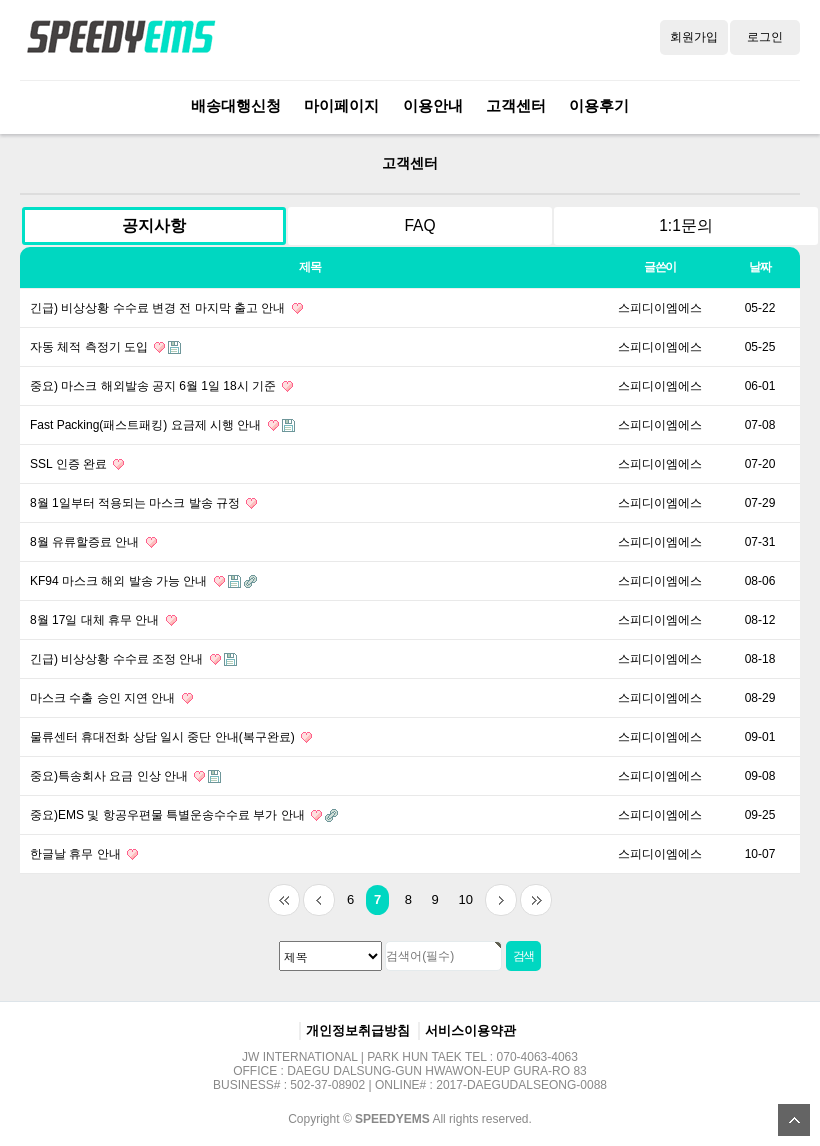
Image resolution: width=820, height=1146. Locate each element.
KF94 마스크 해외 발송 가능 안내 (143, 581)
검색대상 (0, 134)
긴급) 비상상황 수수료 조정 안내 (133, 659)
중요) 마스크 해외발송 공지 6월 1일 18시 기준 (161, 386)
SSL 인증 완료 (77, 464)
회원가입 (694, 37)
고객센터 (516, 105)
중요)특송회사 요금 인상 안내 (125, 776)
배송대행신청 (236, 105)
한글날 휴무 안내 (84, 854)
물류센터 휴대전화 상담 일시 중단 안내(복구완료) (171, 737)
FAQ (419, 225)
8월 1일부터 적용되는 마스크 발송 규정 (143, 503)
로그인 (765, 37)
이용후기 (599, 105)
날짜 (760, 267)
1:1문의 (686, 225)
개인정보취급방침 (358, 1030)
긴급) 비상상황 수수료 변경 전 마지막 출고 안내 (166, 308)
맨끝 (536, 900)
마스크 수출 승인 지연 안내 (111, 698)
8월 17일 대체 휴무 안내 (103, 620)
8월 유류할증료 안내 (93, 542)
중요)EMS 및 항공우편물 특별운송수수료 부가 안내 (184, 815)
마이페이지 (341, 105)
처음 (284, 900)
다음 (501, 900)
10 (461, 896)
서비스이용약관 (470, 1030)
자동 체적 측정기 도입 (105, 347)
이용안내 (433, 105)
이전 (319, 900)
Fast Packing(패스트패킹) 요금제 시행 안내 (162, 425)
